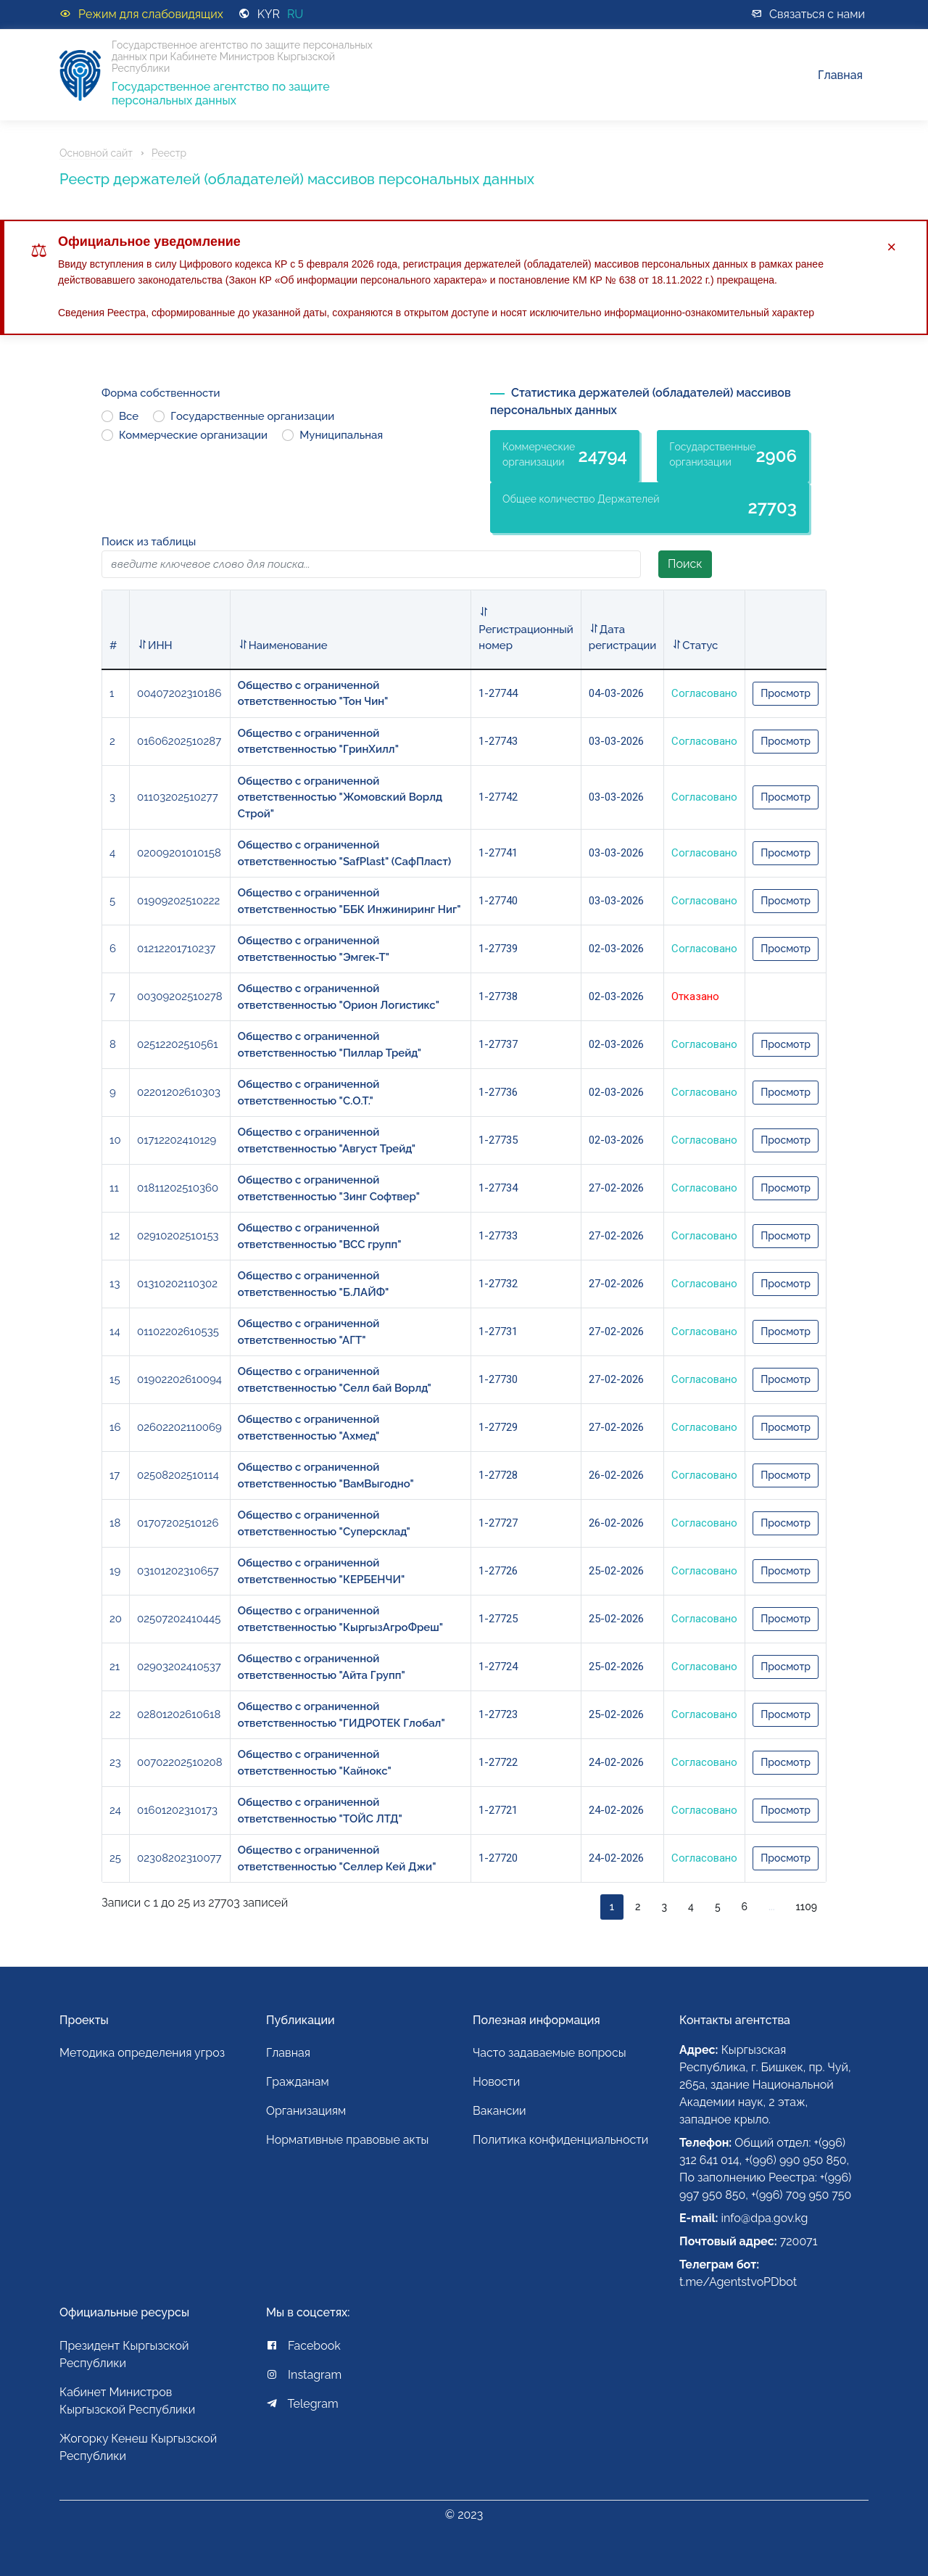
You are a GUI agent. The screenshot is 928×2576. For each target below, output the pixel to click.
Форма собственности (161, 393)
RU (295, 14)
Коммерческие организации (193, 435)
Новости (496, 2082)
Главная (840, 75)
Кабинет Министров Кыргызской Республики (127, 2400)
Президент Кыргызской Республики (124, 2354)
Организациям (306, 2111)
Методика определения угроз (142, 2053)
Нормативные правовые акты (347, 2140)
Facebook (303, 2346)
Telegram (302, 2404)
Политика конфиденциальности (560, 2140)
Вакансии (499, 2111)
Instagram (303, 2375)
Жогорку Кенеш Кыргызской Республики (138, 2447)
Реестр (169, 153)
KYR (268, 14)
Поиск (685, 564)
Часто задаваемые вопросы (549, 2053)
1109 (806, 1906)
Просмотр (786, 693)
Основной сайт (96, 153)
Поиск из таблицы (149, 541)
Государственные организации (252, 416)
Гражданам (297, 2082)
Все (128, 416)
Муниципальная (341, 435)
